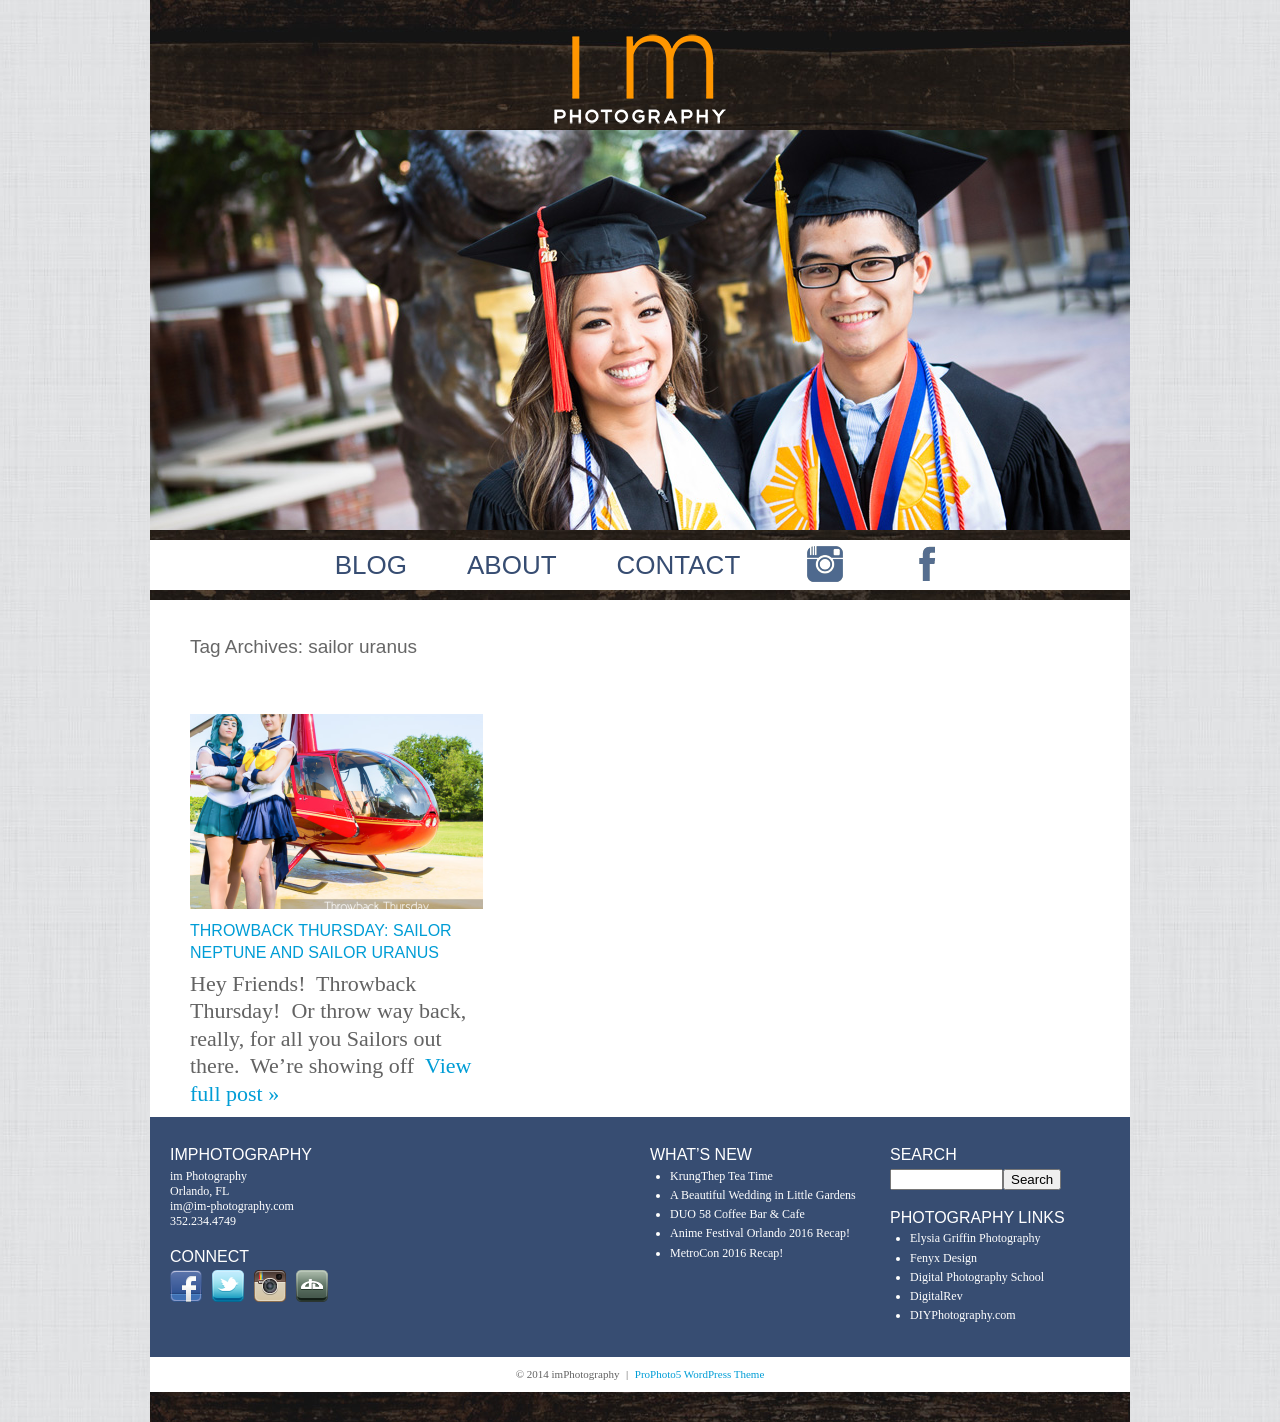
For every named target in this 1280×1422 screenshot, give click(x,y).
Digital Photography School (977, 1277)
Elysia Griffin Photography (975, 1238)
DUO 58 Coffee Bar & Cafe (737, 1214)
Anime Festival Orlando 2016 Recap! (760, 1233)
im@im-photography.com (232, 1206)
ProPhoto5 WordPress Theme (700, 1374)
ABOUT (512, 565)
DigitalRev (936, 1296)
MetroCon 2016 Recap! (726, 1253)
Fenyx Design (943, 1258)
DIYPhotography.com (963, 1315)
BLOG (371, 565)
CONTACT (679, 565)
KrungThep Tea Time (721, 1176)
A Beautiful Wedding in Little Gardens (763, 1195)
